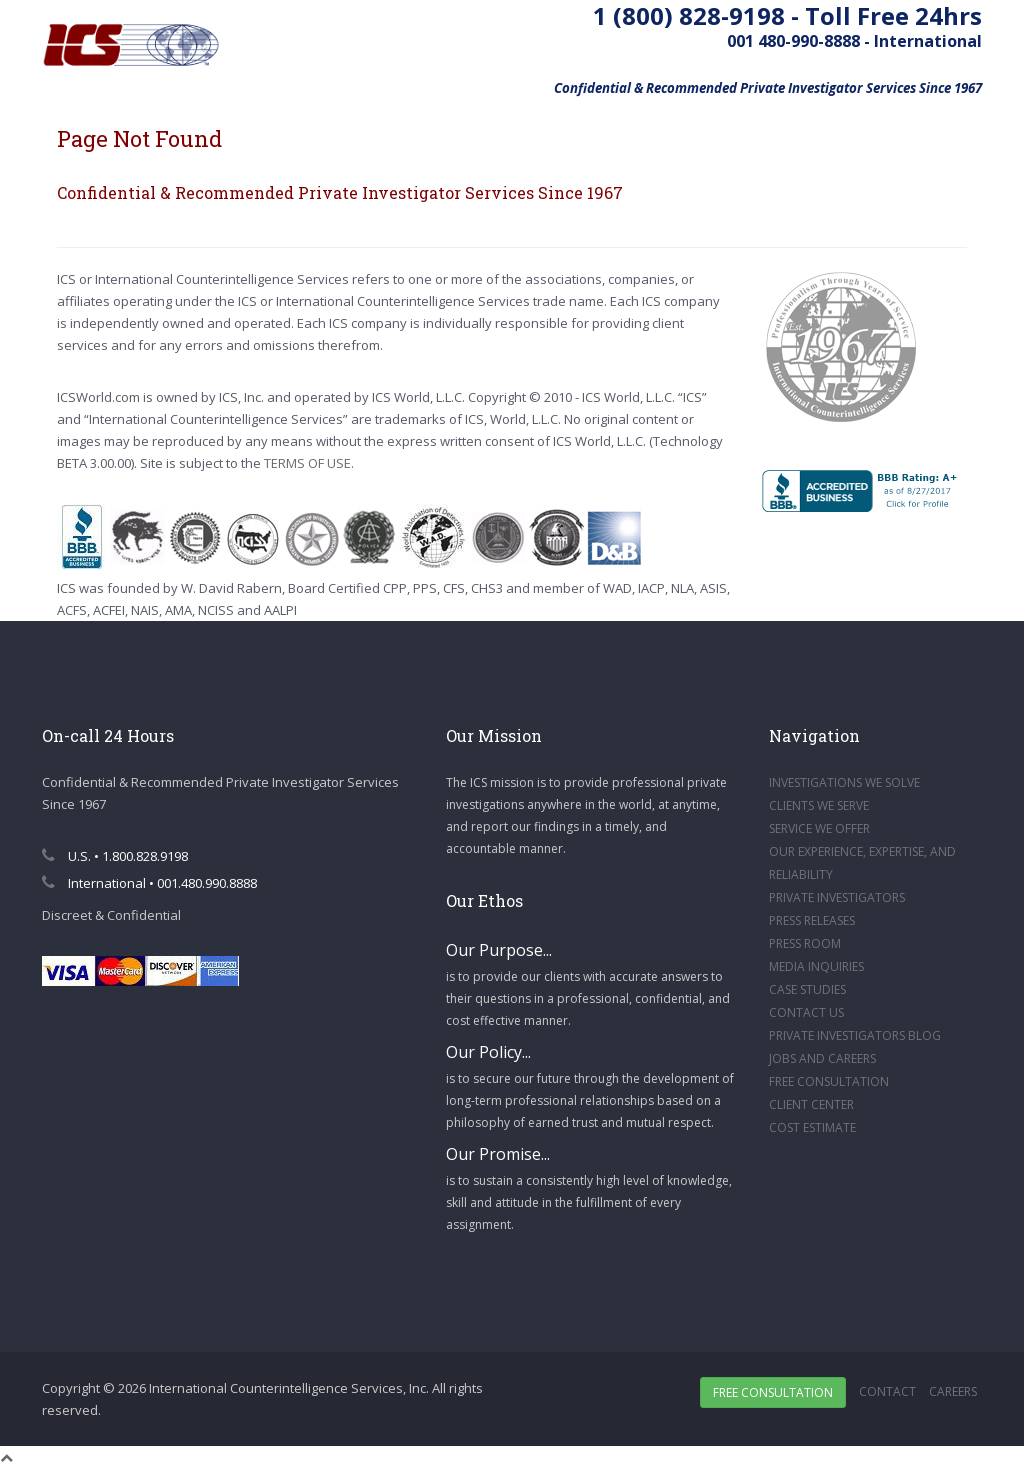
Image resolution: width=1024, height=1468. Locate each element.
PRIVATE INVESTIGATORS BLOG (855, 1035)
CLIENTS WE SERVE (819, 805)
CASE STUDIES (807, 989)
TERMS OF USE (307, 463)
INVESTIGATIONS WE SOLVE (844, 782)
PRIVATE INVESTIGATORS (837, 897)
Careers (953, 1391)
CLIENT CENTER (811, 1104)
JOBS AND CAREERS (822, 1058)
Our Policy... (488, 1052)
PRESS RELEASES (812, 920)
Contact (887, 1391)
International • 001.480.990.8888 (149, 883)
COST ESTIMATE (812, 1127)
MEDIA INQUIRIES (816, 966)
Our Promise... (498, 1154)
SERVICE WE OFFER (819, 828)
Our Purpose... (499, 950)
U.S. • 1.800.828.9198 (115, 856)
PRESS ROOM (805, 943)
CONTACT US (806, 1012)
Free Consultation (773, 1392)
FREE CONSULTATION (829, 1081)
